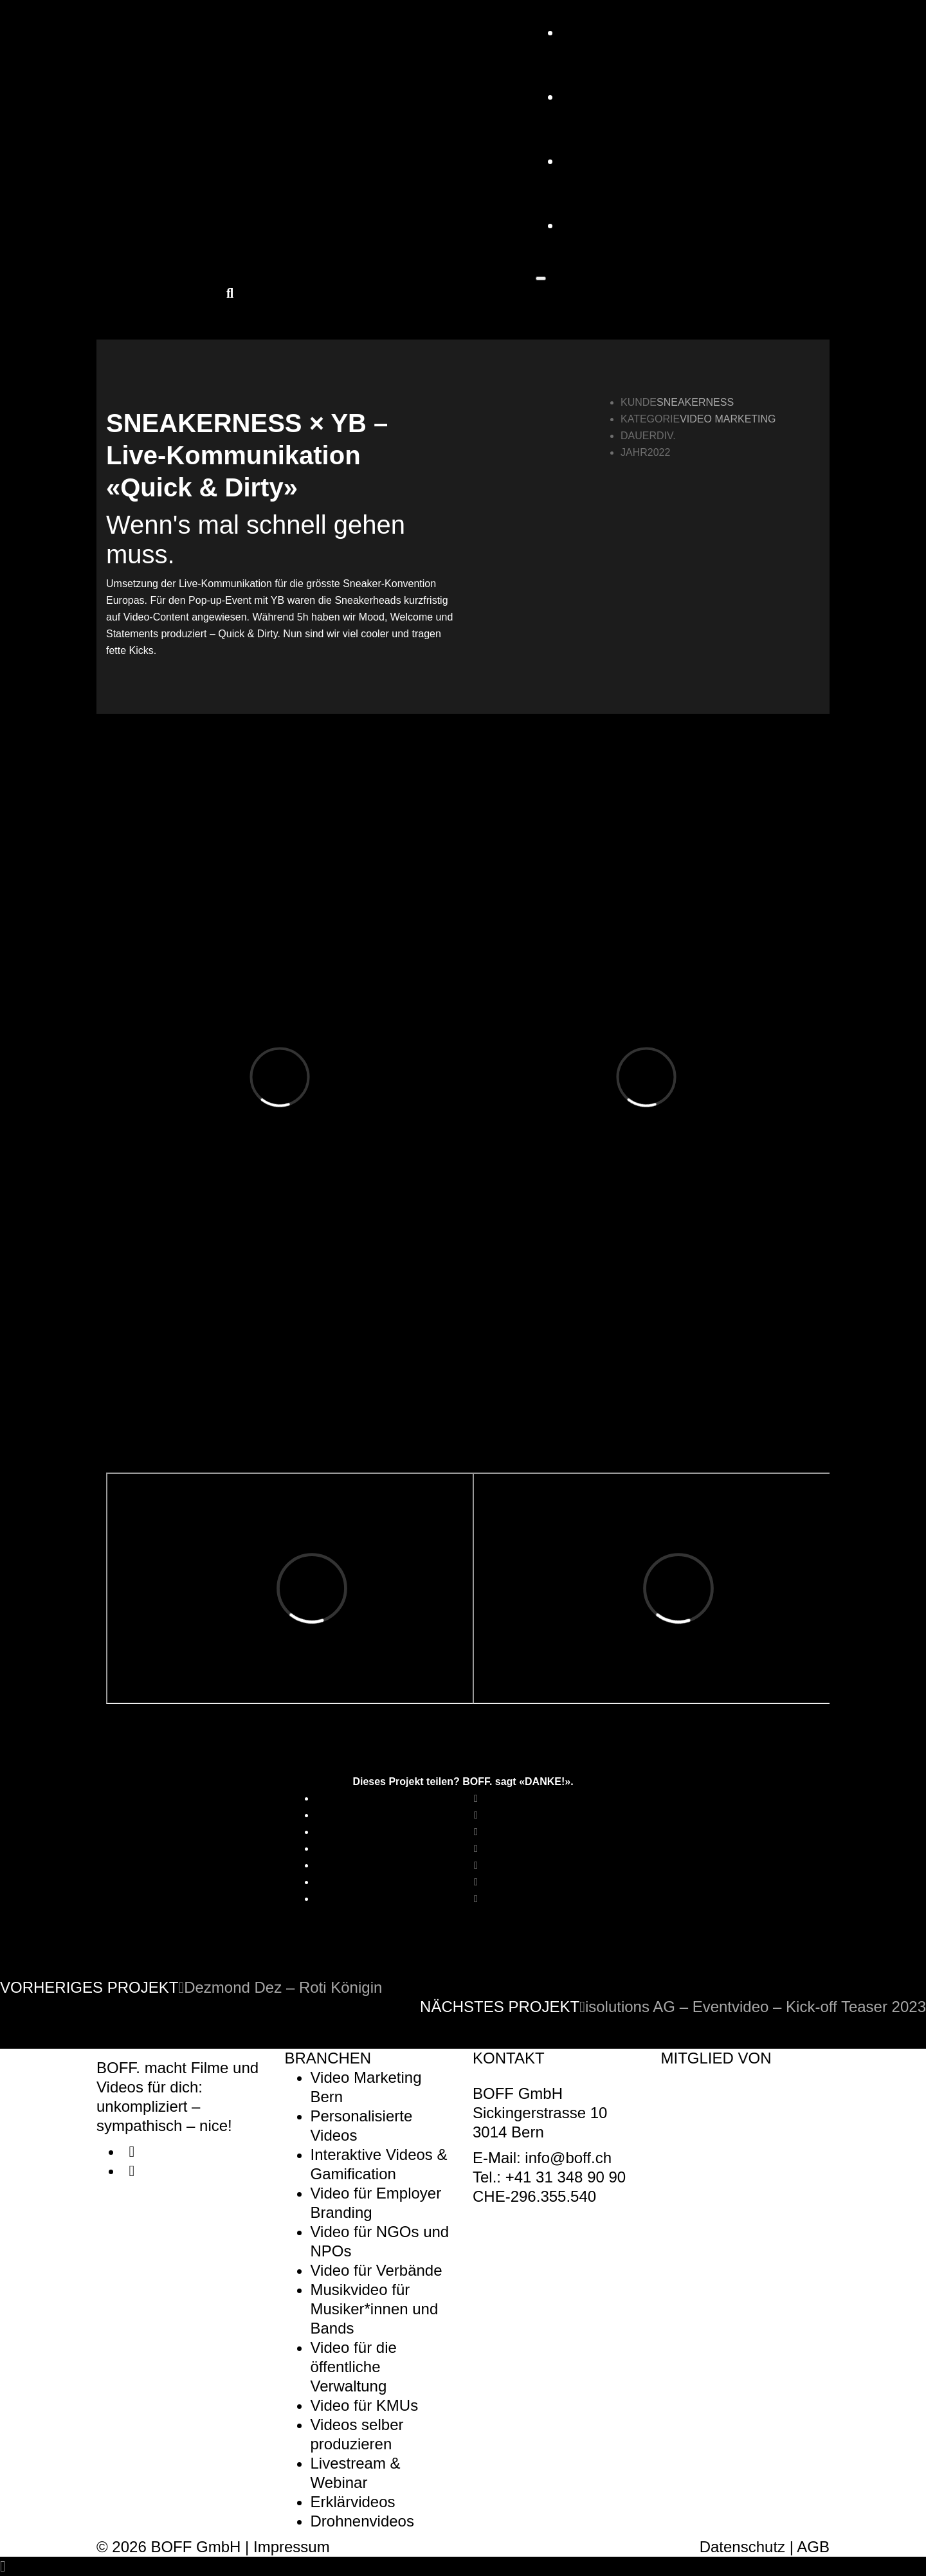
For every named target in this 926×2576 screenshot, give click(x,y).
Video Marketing (728, 418)
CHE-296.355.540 (534, 2196)
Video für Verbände (376, 2270)
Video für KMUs (365, 2405)
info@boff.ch (568, 2157)
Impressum (291, 2546)
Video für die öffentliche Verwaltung (354, 2367)
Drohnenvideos (362, 2521)
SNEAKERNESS (695, 402)
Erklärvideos (353, 2501)
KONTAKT (597, 224)
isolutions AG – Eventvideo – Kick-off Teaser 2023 (752, 2006)
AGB (813, 2546)
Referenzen (613, 96)
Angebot (599, 32)
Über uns (601, 160)
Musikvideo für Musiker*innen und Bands (375, 2309)
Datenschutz (742, 2546)
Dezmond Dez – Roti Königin (280, 1987)
